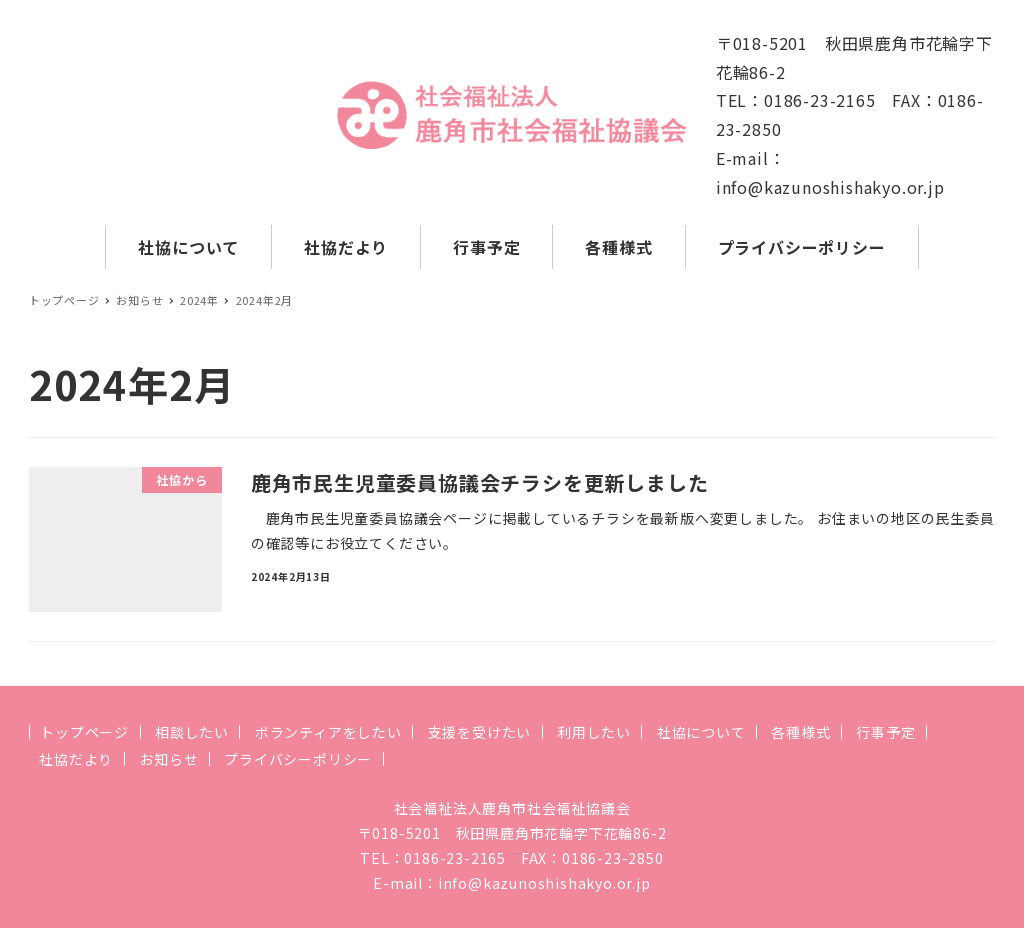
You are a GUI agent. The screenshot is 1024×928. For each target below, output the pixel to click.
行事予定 (885, 732)
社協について (701, 732)
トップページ (84, 732)
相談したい (192, 732)
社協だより (76, 759)
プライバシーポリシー (298, 759)
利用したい (594, 732)
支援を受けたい (480, 732)
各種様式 (800, 732)
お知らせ (168, 759)
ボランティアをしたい (328, 732)
